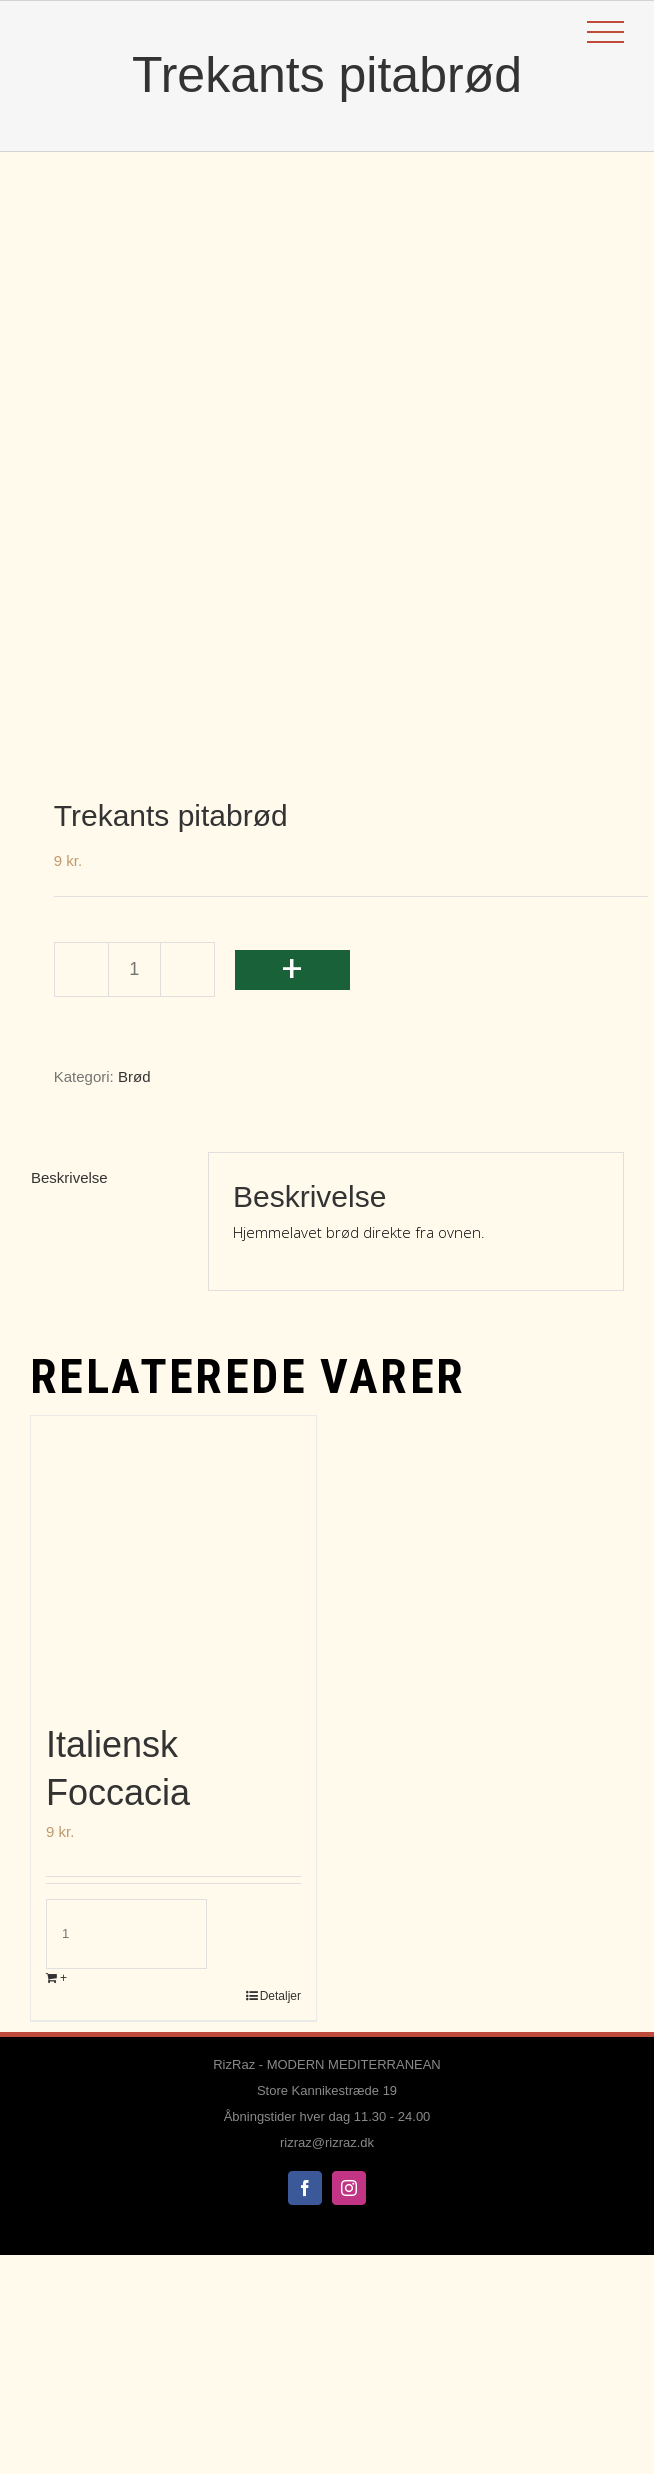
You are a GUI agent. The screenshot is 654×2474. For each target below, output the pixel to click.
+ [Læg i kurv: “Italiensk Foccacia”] (63, 1978)
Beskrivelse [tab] (69, 1177)
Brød (134, 1076)
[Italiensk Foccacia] (173, 1558)
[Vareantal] (134, 969)
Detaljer (280, 1996)
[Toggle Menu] (605, 32)
